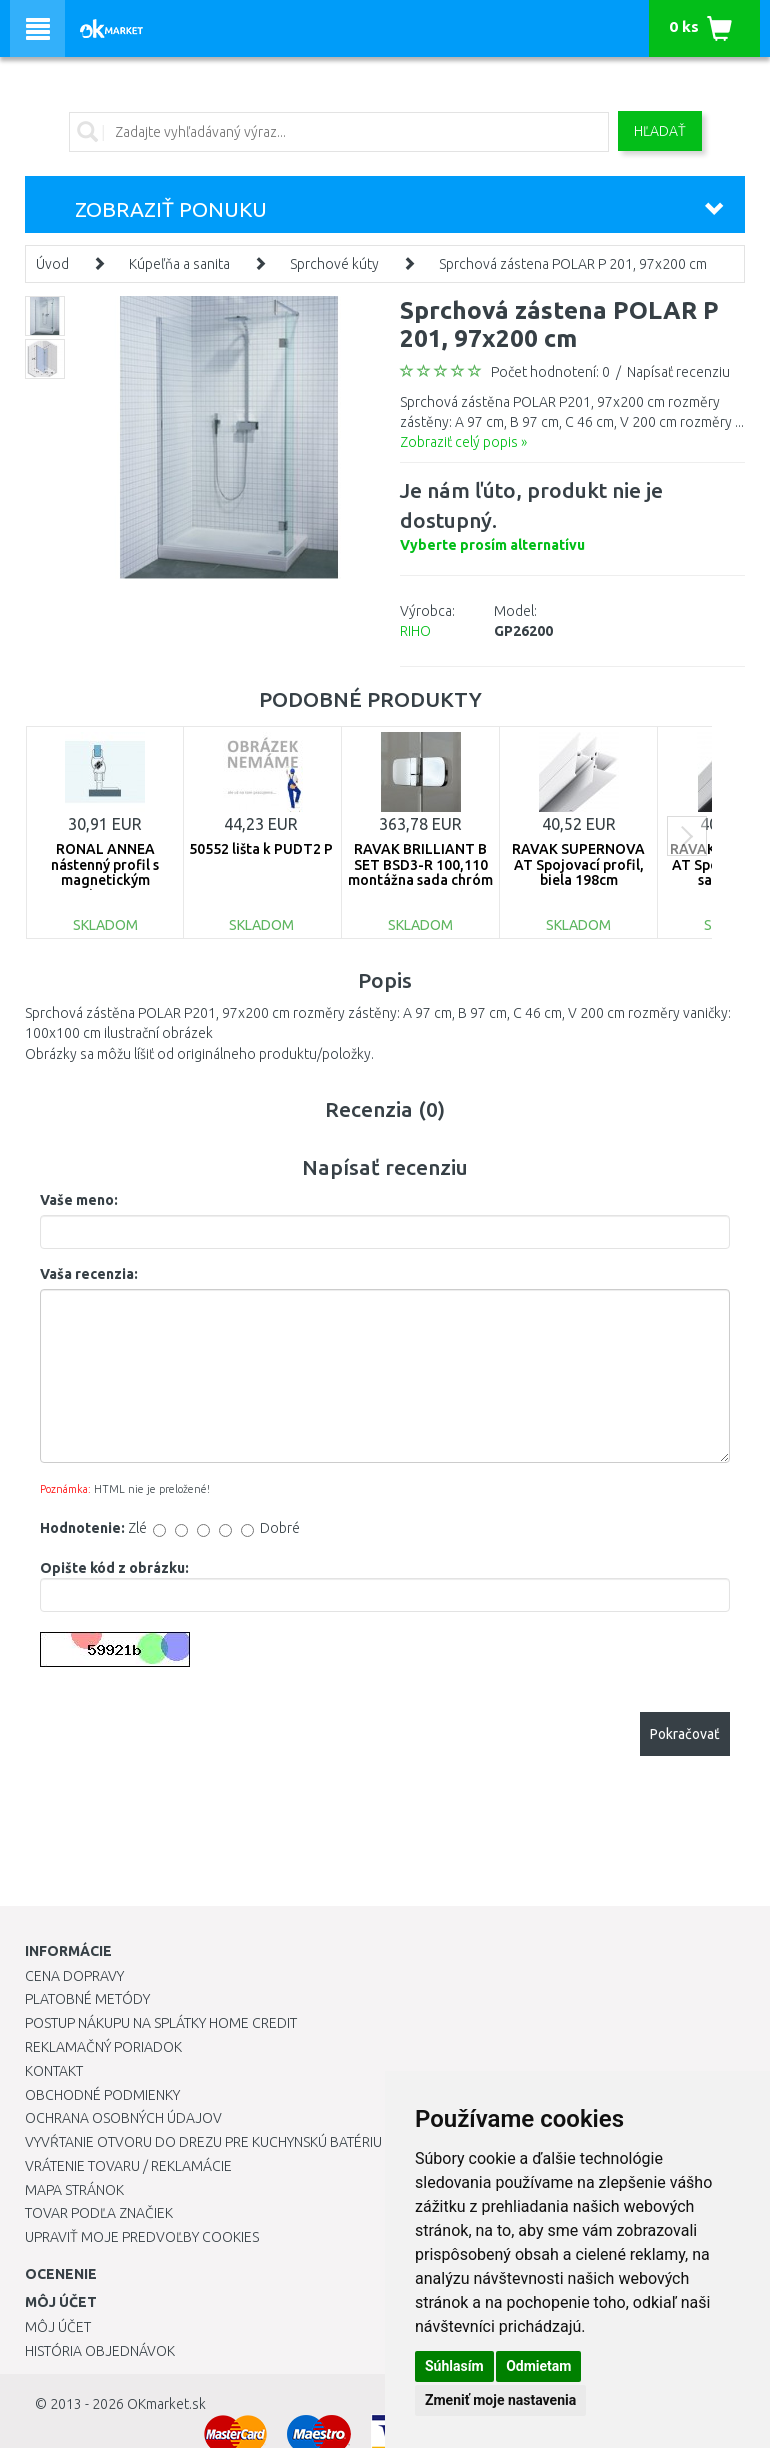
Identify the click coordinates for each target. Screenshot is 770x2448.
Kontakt (54, 2071)
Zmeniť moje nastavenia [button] (500, 2400)
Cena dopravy (74, 1976)
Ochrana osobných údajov (123, 2118)
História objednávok (100, 2351)
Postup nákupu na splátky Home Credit (161, 2023)
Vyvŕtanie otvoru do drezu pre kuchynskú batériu (203, 2142)
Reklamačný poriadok (103, 2047)
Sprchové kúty (334, 264)
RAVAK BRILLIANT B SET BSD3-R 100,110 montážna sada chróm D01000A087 (420, 872)
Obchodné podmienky (102, 2095)
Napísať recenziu (678, 372)
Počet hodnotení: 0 (550, 372)
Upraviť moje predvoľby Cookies (142, 2237)
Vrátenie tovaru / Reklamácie (128, 2166)
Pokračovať (685, 1734)
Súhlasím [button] (454, 2366)
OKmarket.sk (166, 2404)
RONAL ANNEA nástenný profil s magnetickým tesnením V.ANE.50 (105, 872)
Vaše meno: (79, 1200)
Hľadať (660, 131)
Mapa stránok (74, 2190)
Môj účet (58, 2327)
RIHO (415, 631)
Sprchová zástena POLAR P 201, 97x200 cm (573, 264)
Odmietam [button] (538, 2366)
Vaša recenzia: (89, 1274)
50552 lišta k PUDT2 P (261, 849)
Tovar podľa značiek (99, 2213)
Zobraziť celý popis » (463, 442)
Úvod (52, 264)
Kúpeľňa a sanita (179, 264)
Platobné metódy (87, 1999)
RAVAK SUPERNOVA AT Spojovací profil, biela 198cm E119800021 (578, 872)
